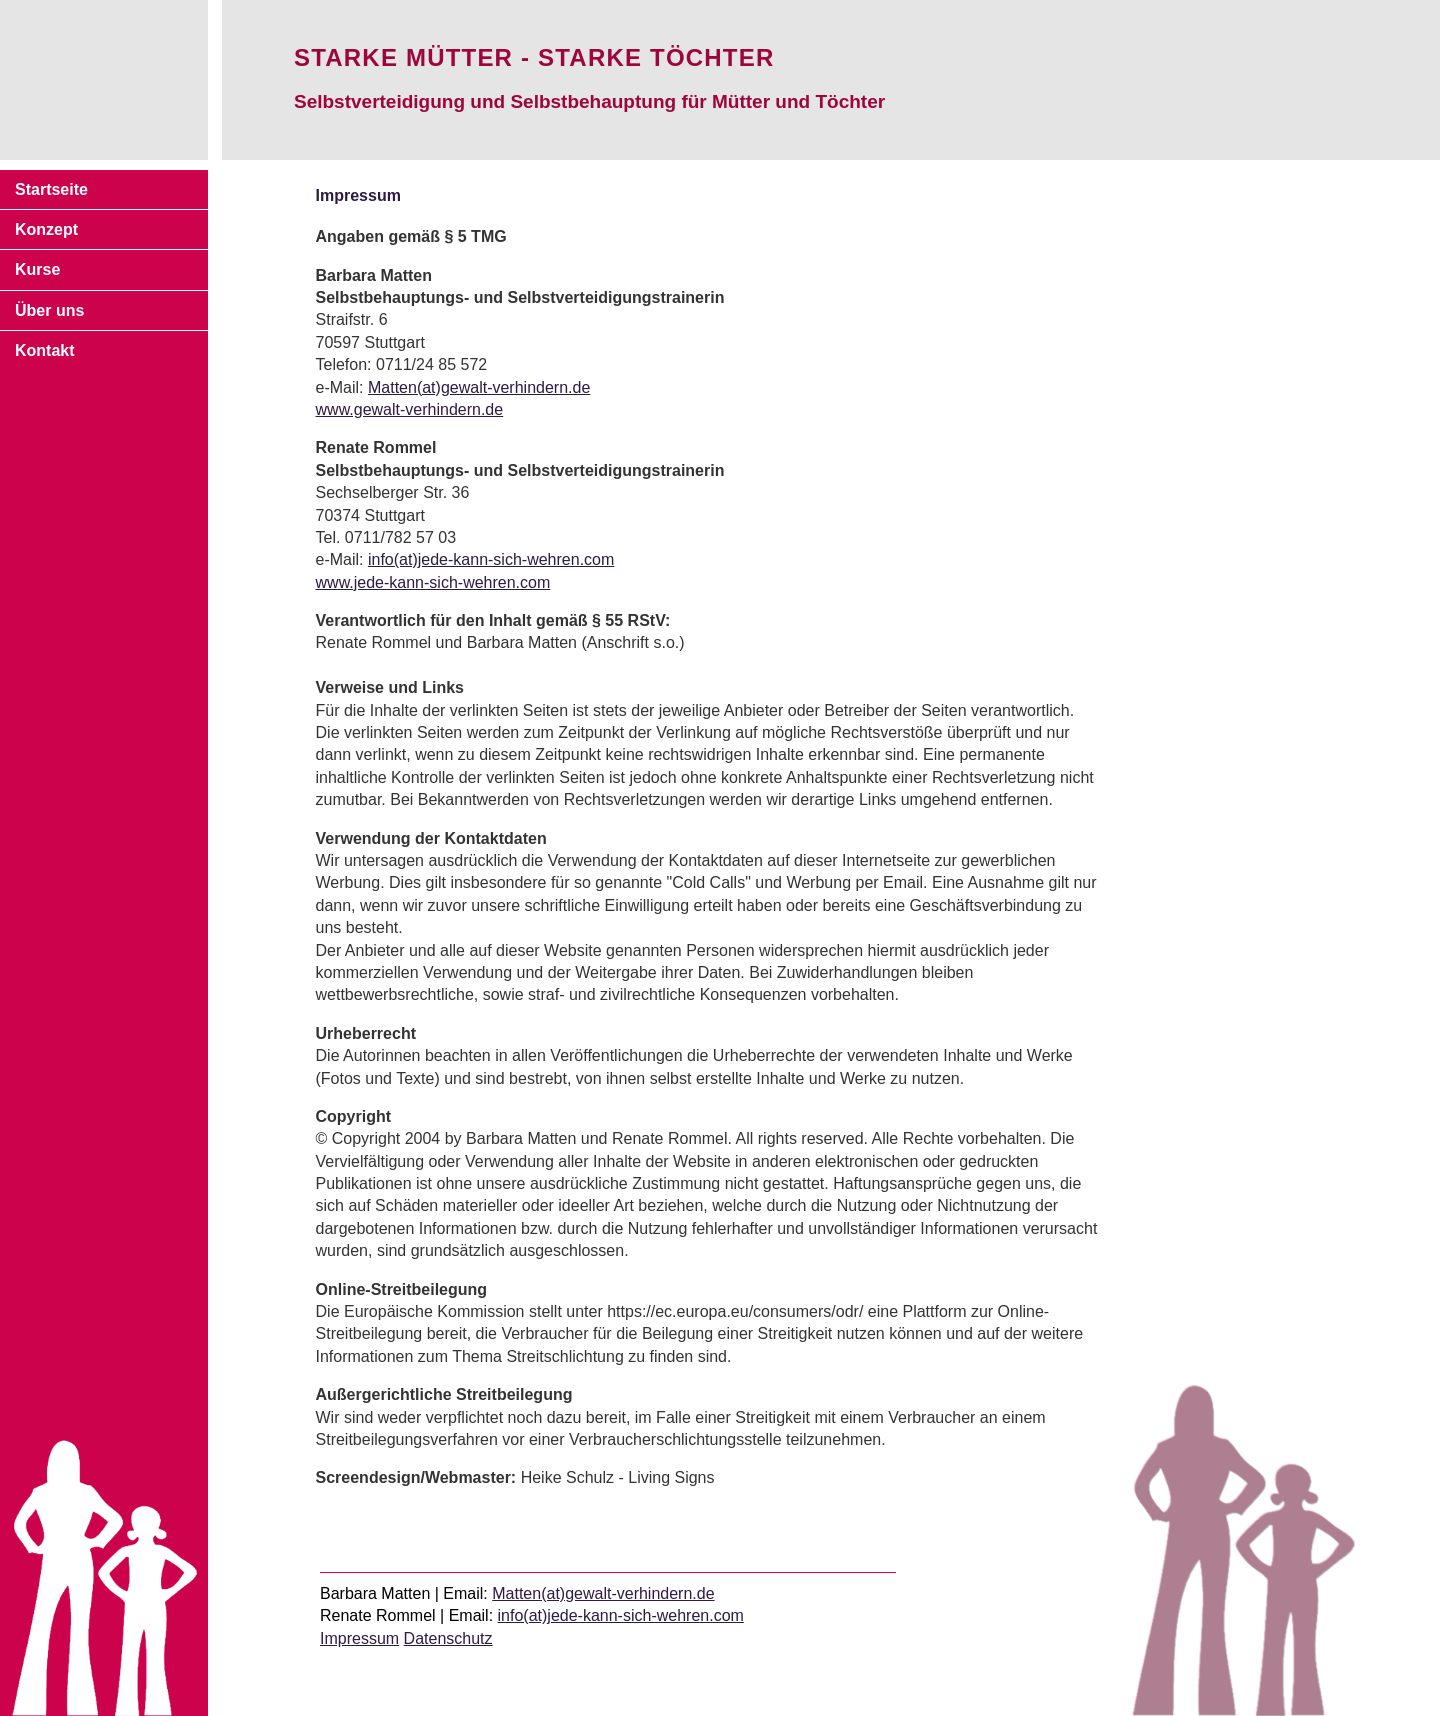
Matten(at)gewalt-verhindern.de (479, 387)
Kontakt (45, 350)
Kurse (37, 269)
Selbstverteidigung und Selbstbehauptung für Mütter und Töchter (589, 101)
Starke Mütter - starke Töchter (534, 57)
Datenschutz (448, 1638)
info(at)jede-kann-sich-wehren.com (491, 559)
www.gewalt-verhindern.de (410, 409)
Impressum (359, 1638)
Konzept (46, 229)
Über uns (49, 310)
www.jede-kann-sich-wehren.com (433, 582)
